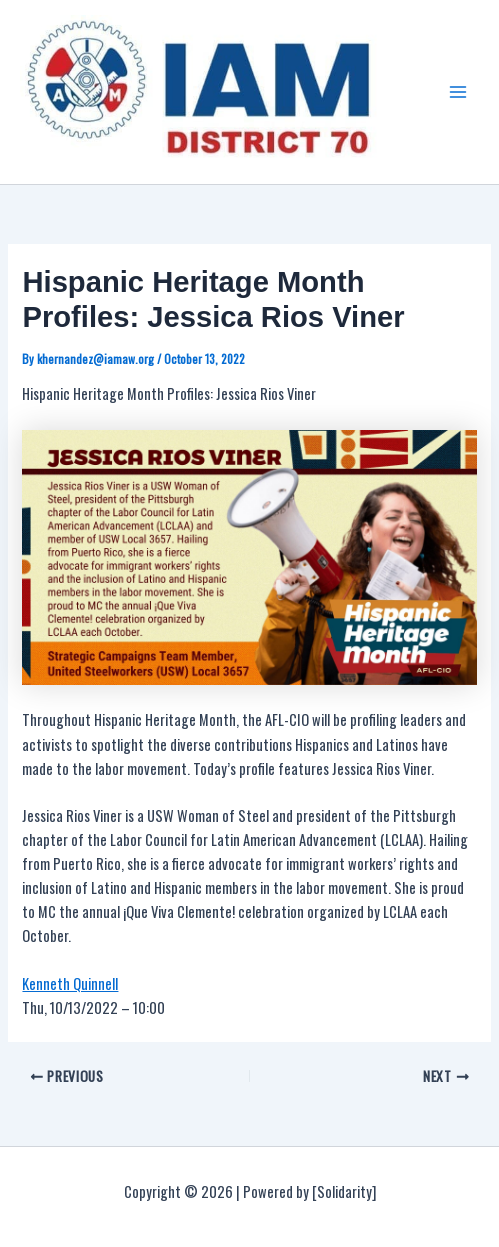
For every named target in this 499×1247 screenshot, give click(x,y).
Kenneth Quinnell (70, 983)
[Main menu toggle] (458, 92)
